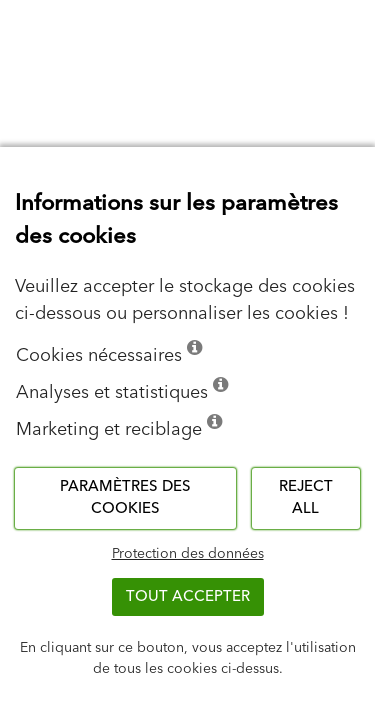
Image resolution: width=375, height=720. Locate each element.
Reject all (306, 498)
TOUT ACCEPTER (188, 596)
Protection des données (188, 554)
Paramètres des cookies (125, 498)
